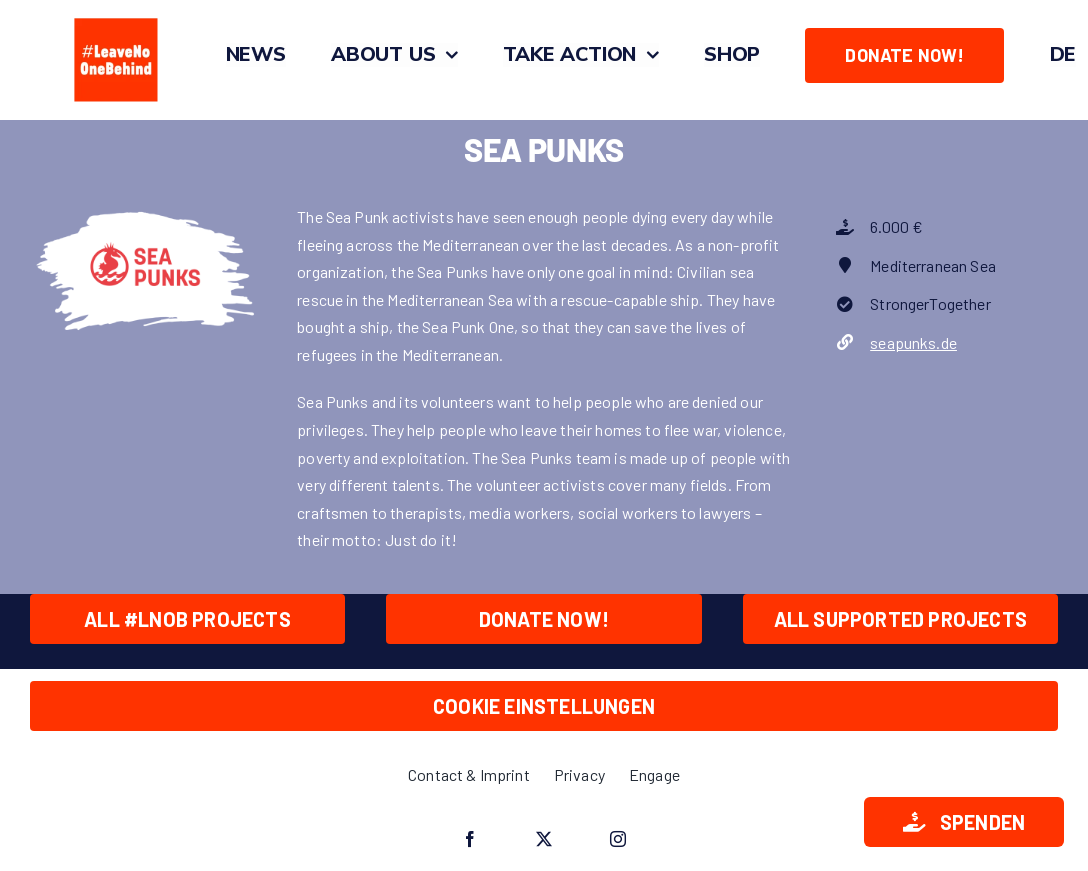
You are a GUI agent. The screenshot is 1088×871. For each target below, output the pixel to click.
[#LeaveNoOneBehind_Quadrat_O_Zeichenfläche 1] (116, 17)
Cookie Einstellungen (544, 706)
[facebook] (470, 839)
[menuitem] (1063, 55)
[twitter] (544, 839)
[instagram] (618, 839)
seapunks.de (913, 342)
